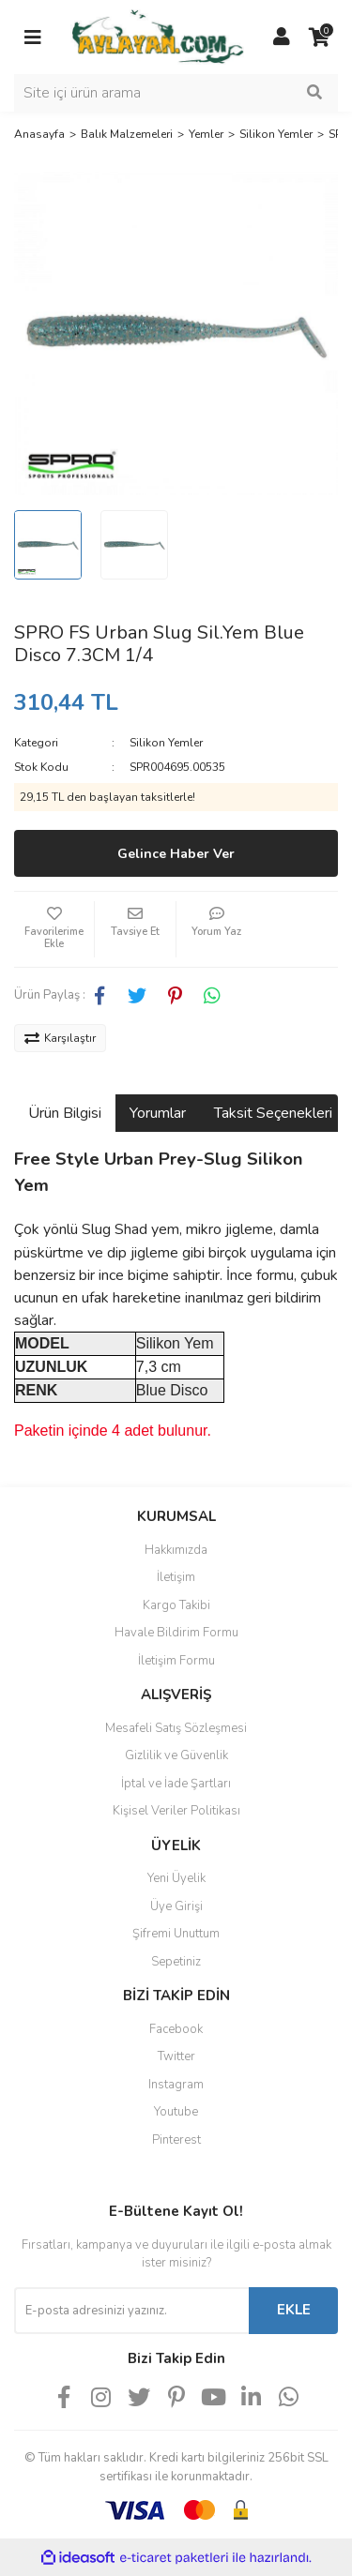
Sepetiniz (176, 1961)
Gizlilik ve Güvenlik (176, 1755)
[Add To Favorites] (54, 929)
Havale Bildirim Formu (176, 1632)
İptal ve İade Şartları (176, 1783)
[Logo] (157, 35)
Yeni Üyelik (176, 1878)
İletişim (176, 1577)
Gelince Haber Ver (176, 854)
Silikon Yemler (166, 742)
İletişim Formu (176, 1660)
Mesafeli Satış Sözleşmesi (176, 1728)
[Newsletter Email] (131, 2310)
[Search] (176, 93)
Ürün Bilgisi (64, 1113)
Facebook (176, 2029)
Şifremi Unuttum (176, 1933)
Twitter (176, 2056)
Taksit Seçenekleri (273, 1113)
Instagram (176, 2084)
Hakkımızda (176, 1550)
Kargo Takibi (176, 1605)
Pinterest (176, 2140)
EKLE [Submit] (294, 2309)
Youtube (176, 2111)
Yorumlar (158, 1113)
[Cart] (319, 37)
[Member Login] (281, 37)
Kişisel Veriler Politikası (176, 1810)
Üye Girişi (176, 1906)
